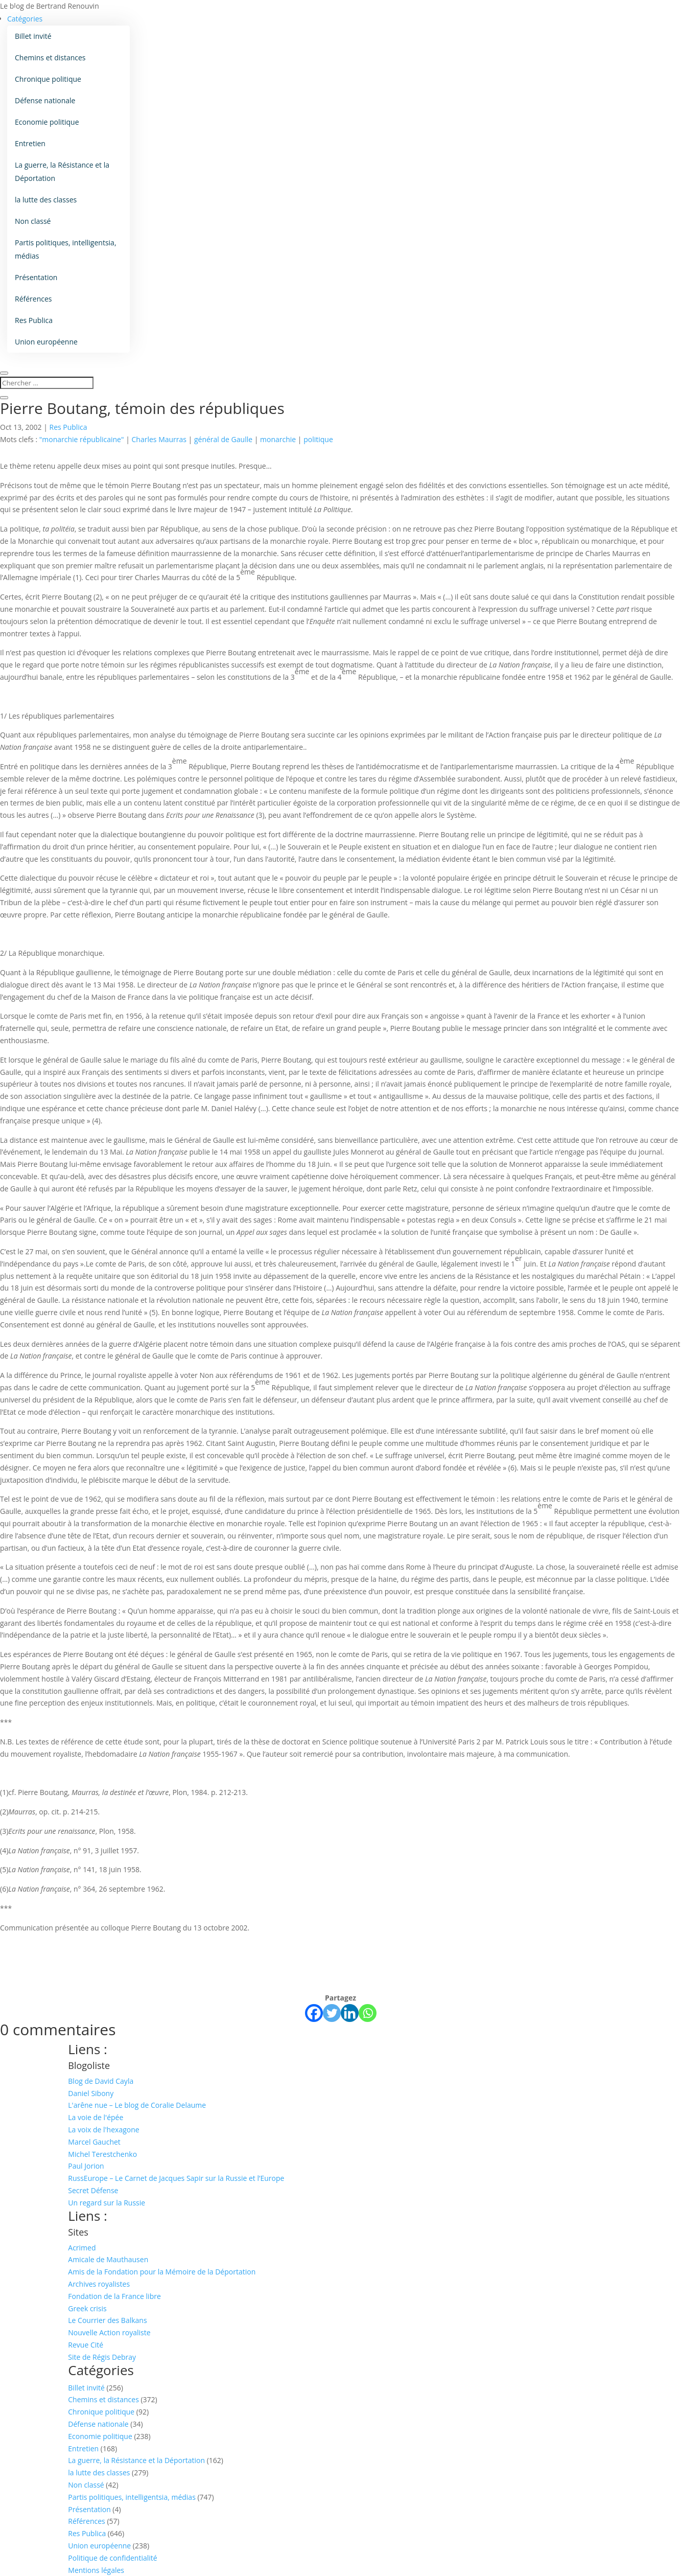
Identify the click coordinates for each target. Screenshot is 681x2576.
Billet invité (33, 36)
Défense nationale (45, 100)
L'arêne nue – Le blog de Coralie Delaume (137, 2105)
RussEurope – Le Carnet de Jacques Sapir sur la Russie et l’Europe (176, 2178)
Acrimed (82, 2247)
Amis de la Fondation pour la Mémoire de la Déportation (161, 2271)
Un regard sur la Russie (106, 2202)
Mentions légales (96, 2570)
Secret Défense (93, 2190)
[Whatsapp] (368, 2013)
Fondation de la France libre (114, 2296)
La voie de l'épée (95, 2117)
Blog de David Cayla (100, 2081)
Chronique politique (48, 79)
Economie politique (47, 122)
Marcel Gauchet (94, 2142)
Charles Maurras (159, 439)
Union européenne (46, 342)
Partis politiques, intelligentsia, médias (65, 249)
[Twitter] (332, 2013)
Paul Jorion (86, 2166)
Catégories (24, 19)
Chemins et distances (50, 57)
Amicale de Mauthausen (108, 2259)
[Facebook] (314, 2013)
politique (318, 439)
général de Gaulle (223, 439)
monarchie (278, 439)
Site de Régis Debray (102, 2357)
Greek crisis (87, 2308)
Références (33, 299)
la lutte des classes (46, 199)
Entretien (30, 143)
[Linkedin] (350, 2013)
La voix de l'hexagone (103, 2129)
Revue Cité (85, 2345)
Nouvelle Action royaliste (109, 2332)
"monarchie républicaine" (81, 439)
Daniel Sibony (90, 2093)
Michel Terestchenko (102, 2154)
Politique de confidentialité (112, 2558)
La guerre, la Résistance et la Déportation (62, 171)
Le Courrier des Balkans (107, 2320)
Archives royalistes (99, 2284)
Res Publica (34, 320)
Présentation (36, 277)
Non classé (33, 221)
